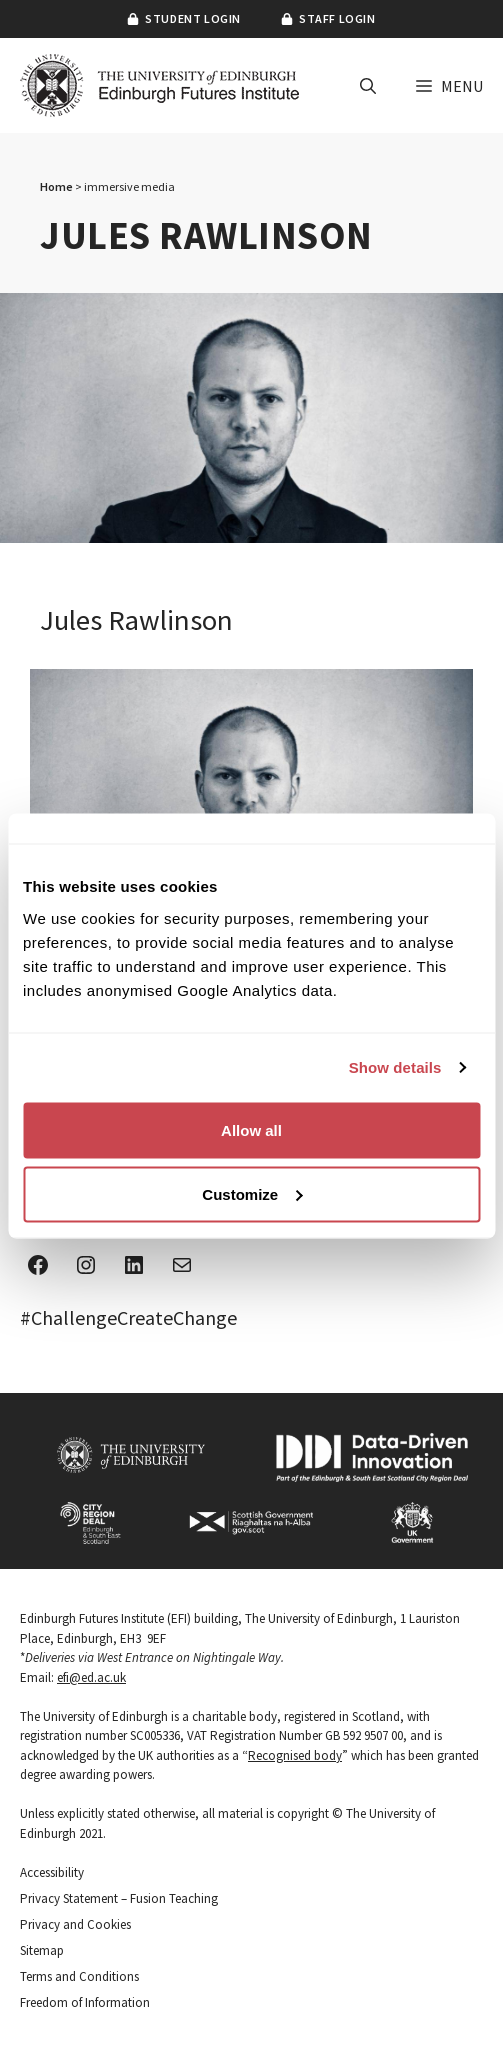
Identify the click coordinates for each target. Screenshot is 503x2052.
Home (56, 186)
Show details (395, 1067)
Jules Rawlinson (136, 620)
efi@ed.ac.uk (91, 1677)
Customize (252, 1193)
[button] (368, 86)
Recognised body (295, 1755)
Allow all (251, 1129)
